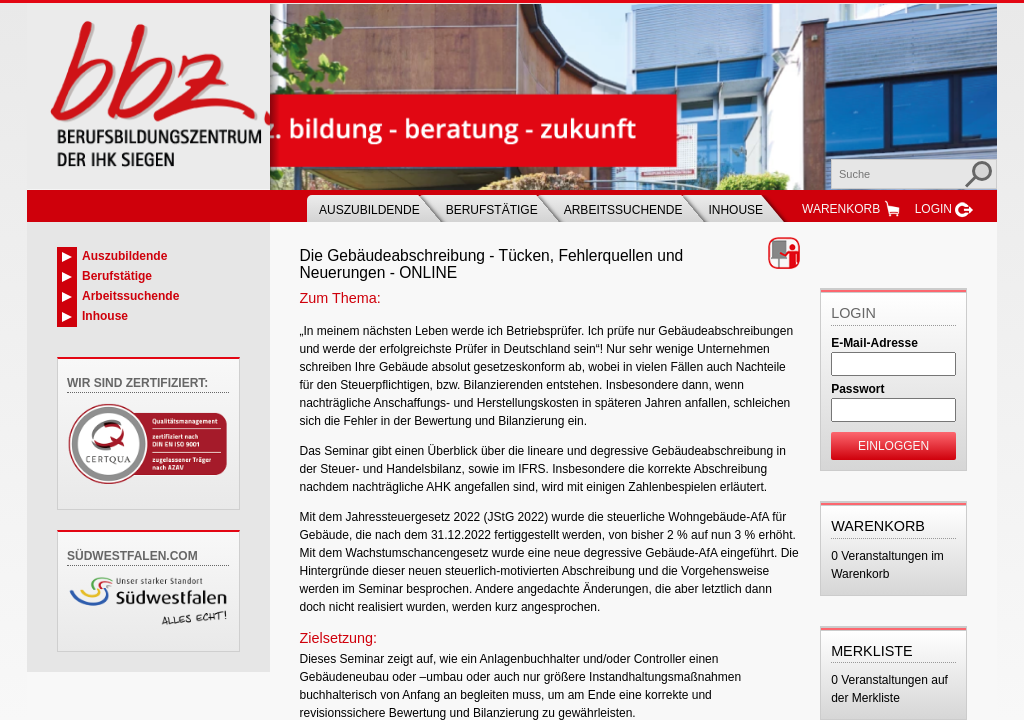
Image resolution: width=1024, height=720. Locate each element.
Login (933, 209)
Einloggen (893, 446)
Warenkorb (841, 209)
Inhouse (735, 210)
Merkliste (872, 651)
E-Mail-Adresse (874, 343)
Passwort (857, 389)
